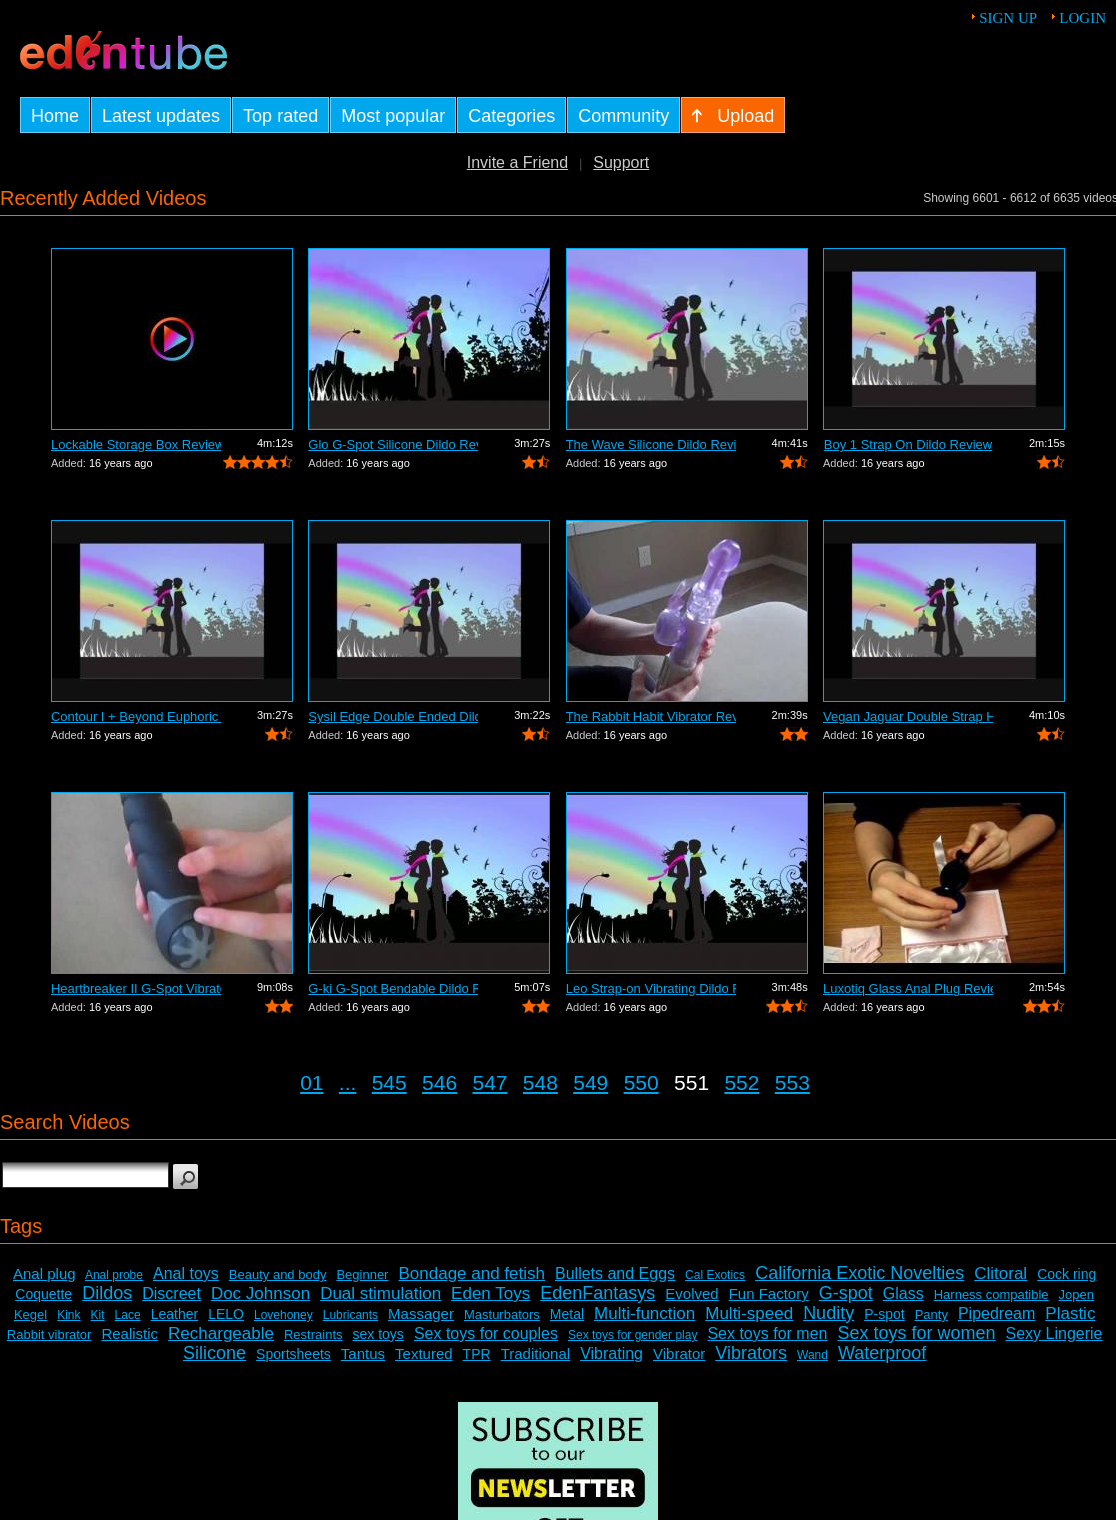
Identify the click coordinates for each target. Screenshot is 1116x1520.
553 (792, 1082)
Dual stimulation (380, 1293)
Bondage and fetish (471, 1273)
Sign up (1008, 18)
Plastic (1070, 1313)
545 (389, 1082)
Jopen (1076, 1294)
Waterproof (882, 1353)
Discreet (171, 1293)
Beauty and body (278, 1274)
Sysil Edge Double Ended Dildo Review (393, 716)
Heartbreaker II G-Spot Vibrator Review (136, 988)
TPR (477, 1354)
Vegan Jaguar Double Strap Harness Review (908, 716)
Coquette (43, 1294)
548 (540, 1082)
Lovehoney (283, 1315)
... (348, 1082)
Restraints (313, 1334)
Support (621, 162)
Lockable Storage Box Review (136, 444)
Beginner (362, 1274)
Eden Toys (490, 1293)
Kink (68, 1315)
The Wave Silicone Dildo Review (651, 444)
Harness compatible (991, 1294)
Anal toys (186, 1273)
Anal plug (44, 1273)
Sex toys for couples (486, 1333)
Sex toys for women (916, 1333)
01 (311, 1082)
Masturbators (502, 1314)
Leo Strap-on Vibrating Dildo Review (651, 988)
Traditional (535, 1353)
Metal (567, 1314)
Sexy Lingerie (1054, 1333)
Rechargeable (221, 1333)
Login (1082, 18)
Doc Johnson (260, 1293)
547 (489, 1082)
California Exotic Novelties (859, 1273)
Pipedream (996, 1313)
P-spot (884, 1314)
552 (741, 1082)
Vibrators (751, 1353)
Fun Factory (769, 1293)
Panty (931, 1314)
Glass (903, 1293)
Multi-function (644, 1313)
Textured (424, 1353)
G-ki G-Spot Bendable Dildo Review (393, 988)
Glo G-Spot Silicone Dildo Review (393, 444)
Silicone (214, 1353)
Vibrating (611, 1353)
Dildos (107, 1293)
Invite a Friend (517, 162)
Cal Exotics (715, 1275)
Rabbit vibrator (49, 1334)
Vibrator (679, 1353)
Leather (174, 1314)
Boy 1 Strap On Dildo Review (908, 444)
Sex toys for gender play (632, 1335)
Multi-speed (749, 1313)
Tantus (363, 1353)
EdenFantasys (597, 1293)
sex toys (378, 1334)
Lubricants (350, 1315)
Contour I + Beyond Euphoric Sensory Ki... (136, 716)
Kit (98, 1315)
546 (439, 1082)
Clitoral (1000, 1273)
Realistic (129, 1333)
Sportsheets (293, 1354)
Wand (812, 1355)
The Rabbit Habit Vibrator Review (651, 716)
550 (641, 1082)
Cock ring (1066, 1274)
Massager (421, 1313)
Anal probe (114, 1275)
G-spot (846, 1293)
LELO (226, 1314)
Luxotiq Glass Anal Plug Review (908, 988)
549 (590, 1082)
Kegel (30, 1314)
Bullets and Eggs (615, 1273)
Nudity (828, 1313)
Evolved (691, 1293)
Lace (128, 1315)
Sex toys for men (767, 1333)
